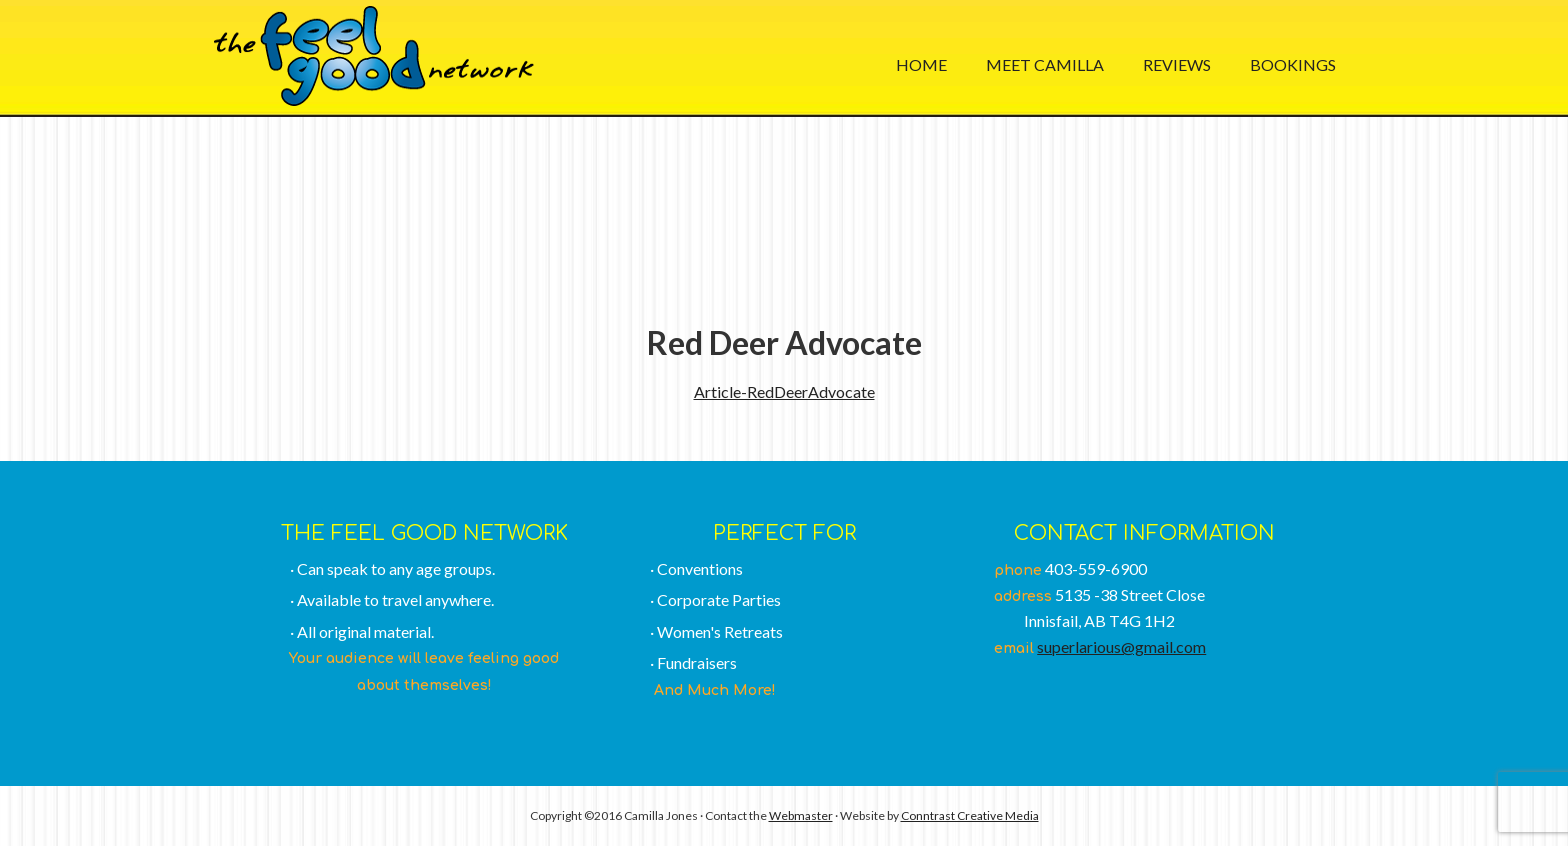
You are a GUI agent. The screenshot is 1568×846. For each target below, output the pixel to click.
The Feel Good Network (374, 56)
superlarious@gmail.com (1121, 646)
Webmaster (801, 815)
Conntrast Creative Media (970, 815)
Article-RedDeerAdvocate (784, 391)
